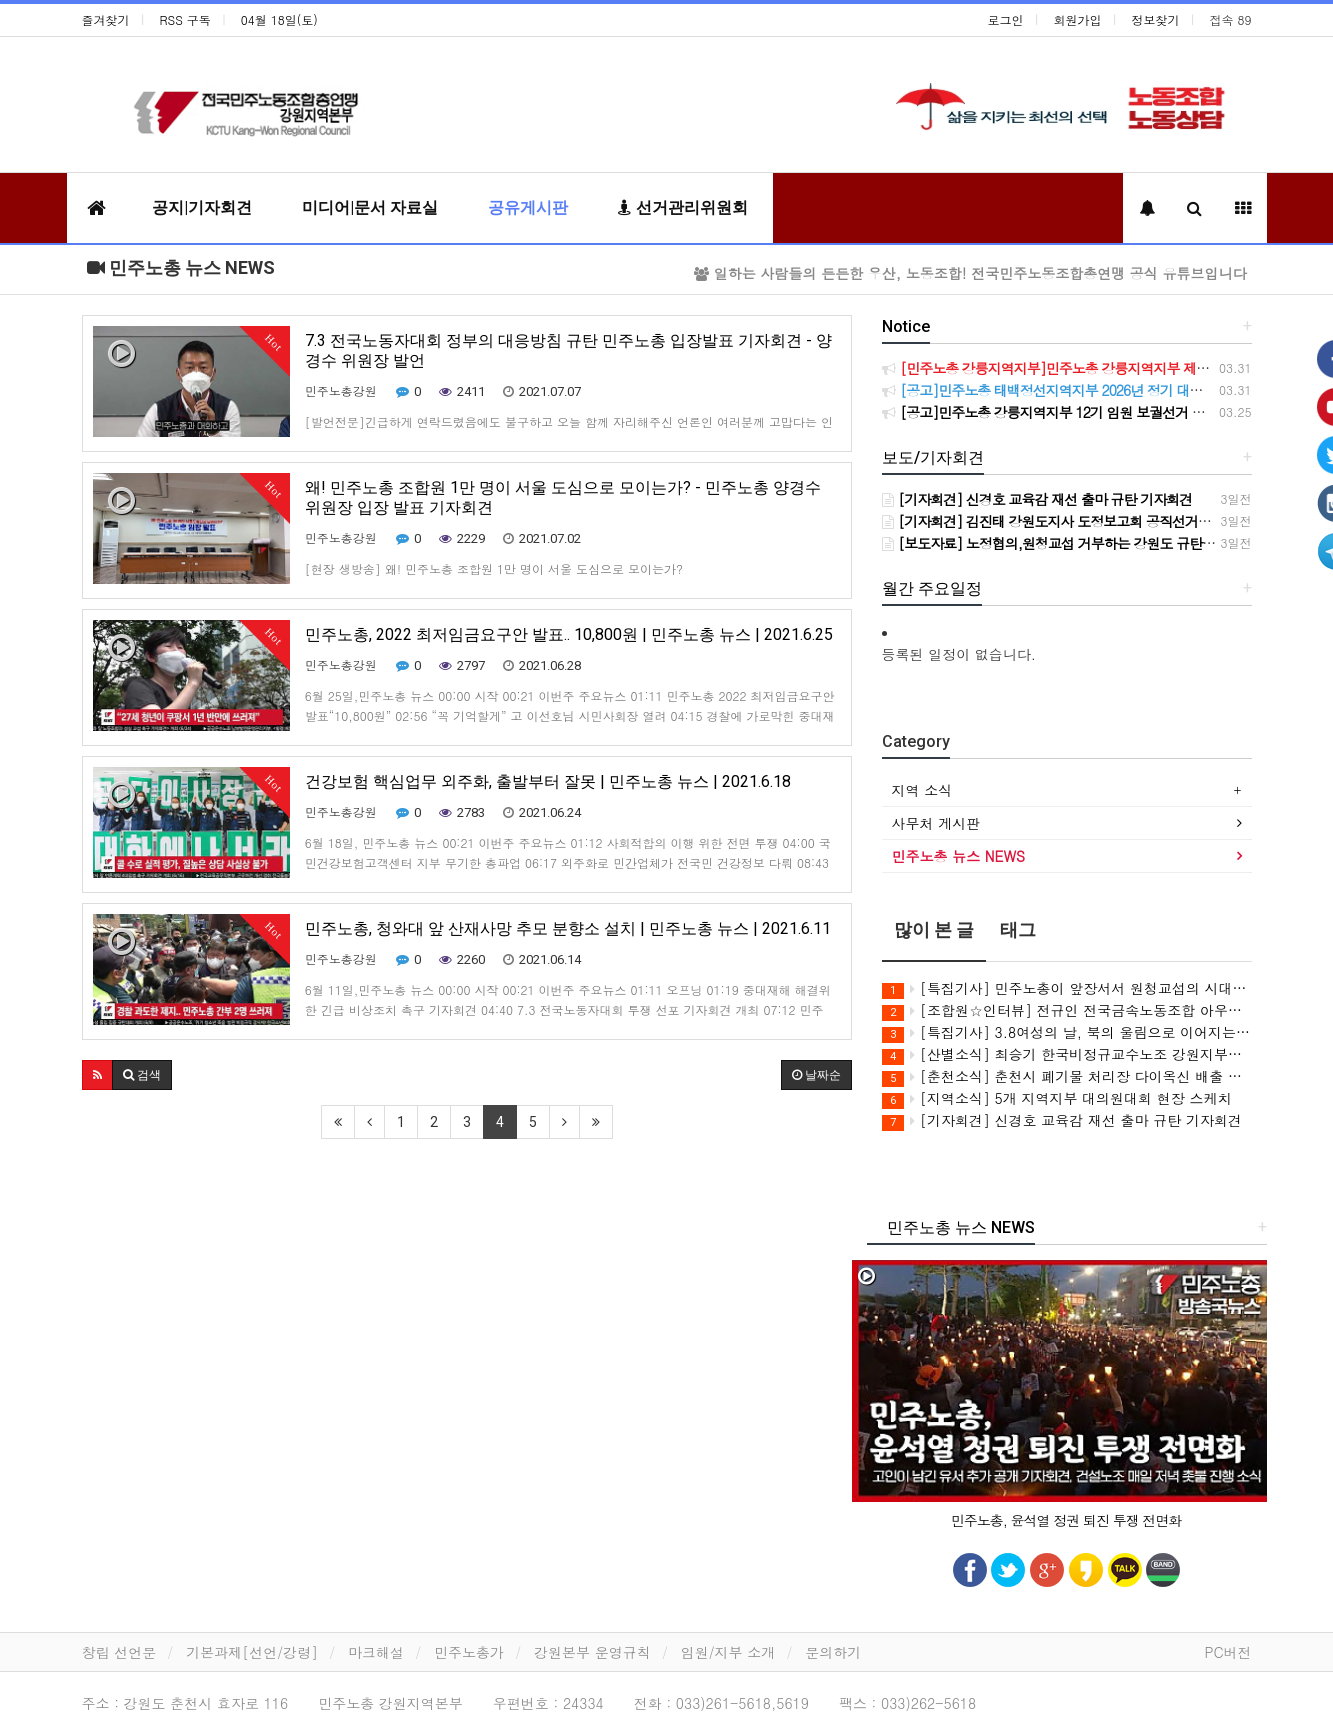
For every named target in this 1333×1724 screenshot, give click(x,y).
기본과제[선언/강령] (252, 1652)
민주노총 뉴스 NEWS (181, 267)
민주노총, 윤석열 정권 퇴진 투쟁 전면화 (1066, 1520)
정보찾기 (1156, 19)
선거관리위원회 (683, 207)
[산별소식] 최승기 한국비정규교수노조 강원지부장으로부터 (1067, 1054)
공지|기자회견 (202, 207)
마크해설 (376, 1652)
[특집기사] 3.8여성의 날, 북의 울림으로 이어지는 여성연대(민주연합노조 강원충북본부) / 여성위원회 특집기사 (1067, 1032)
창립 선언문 (119, 1652)
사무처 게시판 (936, 823)
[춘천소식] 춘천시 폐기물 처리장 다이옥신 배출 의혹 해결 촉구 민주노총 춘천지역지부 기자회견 (1067, 1076)
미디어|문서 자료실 (370, 207)
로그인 (1006, 19)
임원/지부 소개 (728, 1652)
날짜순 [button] (816, 1075)
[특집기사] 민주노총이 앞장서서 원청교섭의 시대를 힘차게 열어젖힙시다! (1067, 988)
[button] (97, 1075)
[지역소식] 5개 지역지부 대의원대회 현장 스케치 (1057, 1098)
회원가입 (1078, 19)
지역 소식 (922, 790)
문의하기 (833, 1652)
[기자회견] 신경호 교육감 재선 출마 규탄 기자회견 (1062, 1120)
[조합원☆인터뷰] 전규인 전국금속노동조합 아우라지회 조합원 (1067, 1010)
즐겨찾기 (106, 19)
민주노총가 (469, 1652)
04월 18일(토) (279, 19)
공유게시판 (528, 207)
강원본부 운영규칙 (592, 1652)
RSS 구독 (185, 19)
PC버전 (1227, 1652)
